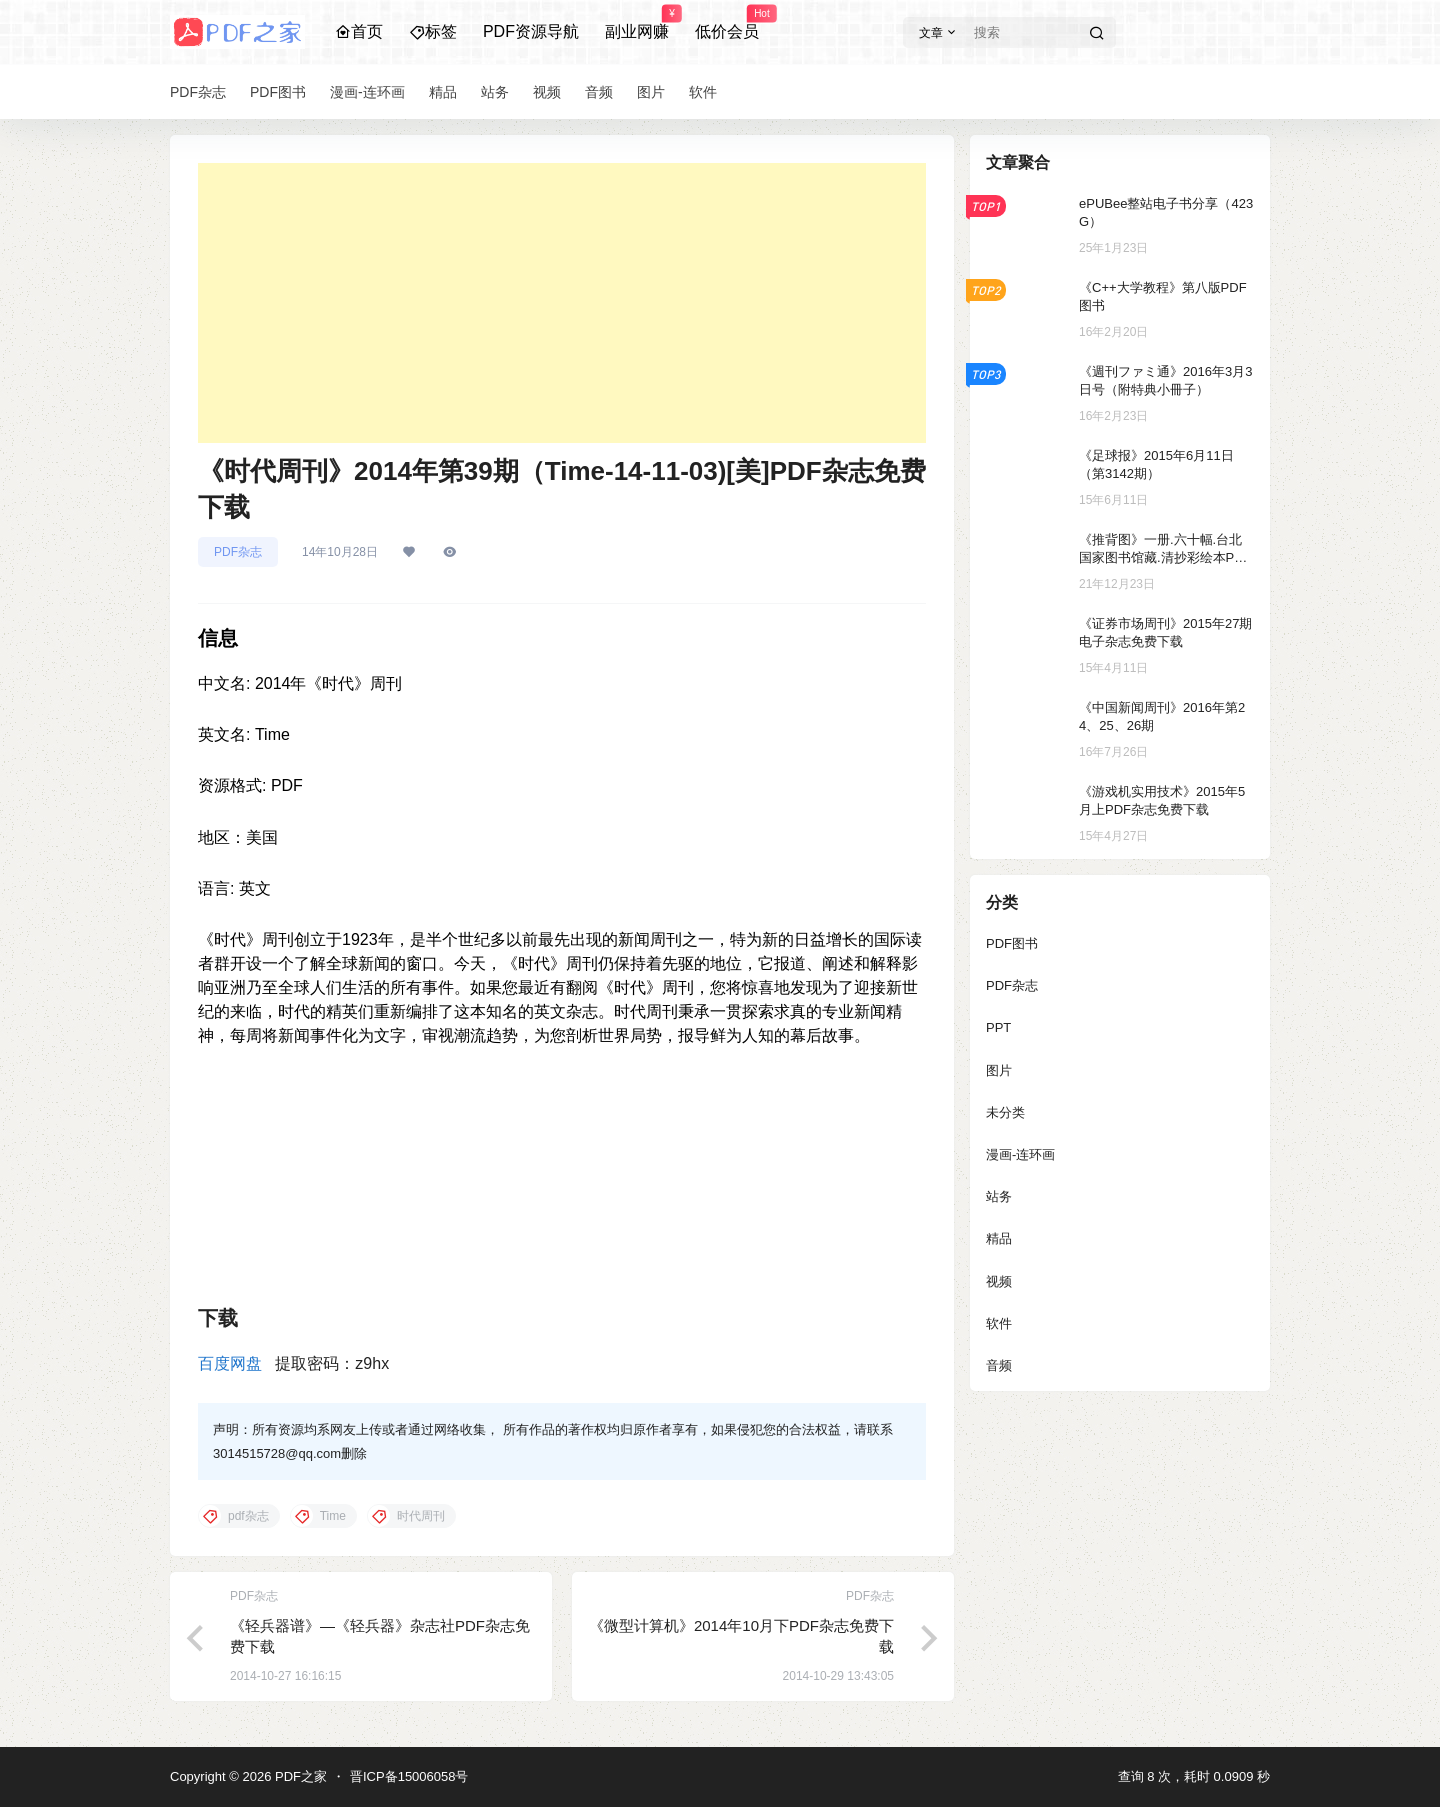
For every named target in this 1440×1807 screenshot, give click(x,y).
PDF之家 (299, 1776)
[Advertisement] (562, 303)
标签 (433, 31)
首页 (359, 31)
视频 (999, 1281)
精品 (999, 1238)
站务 (999, 1196)
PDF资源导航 (531, 31)
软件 (999, 1323)
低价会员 (727, 23)
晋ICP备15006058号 (409, 1776)
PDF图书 (1012, 943)
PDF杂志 (238, 552)
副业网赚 (637, 23)
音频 (999, 1365)
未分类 (1005, 1112)
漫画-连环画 (1020, 1154)
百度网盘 (230, 1363)
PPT (998, 1027)
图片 (999, 1070)
